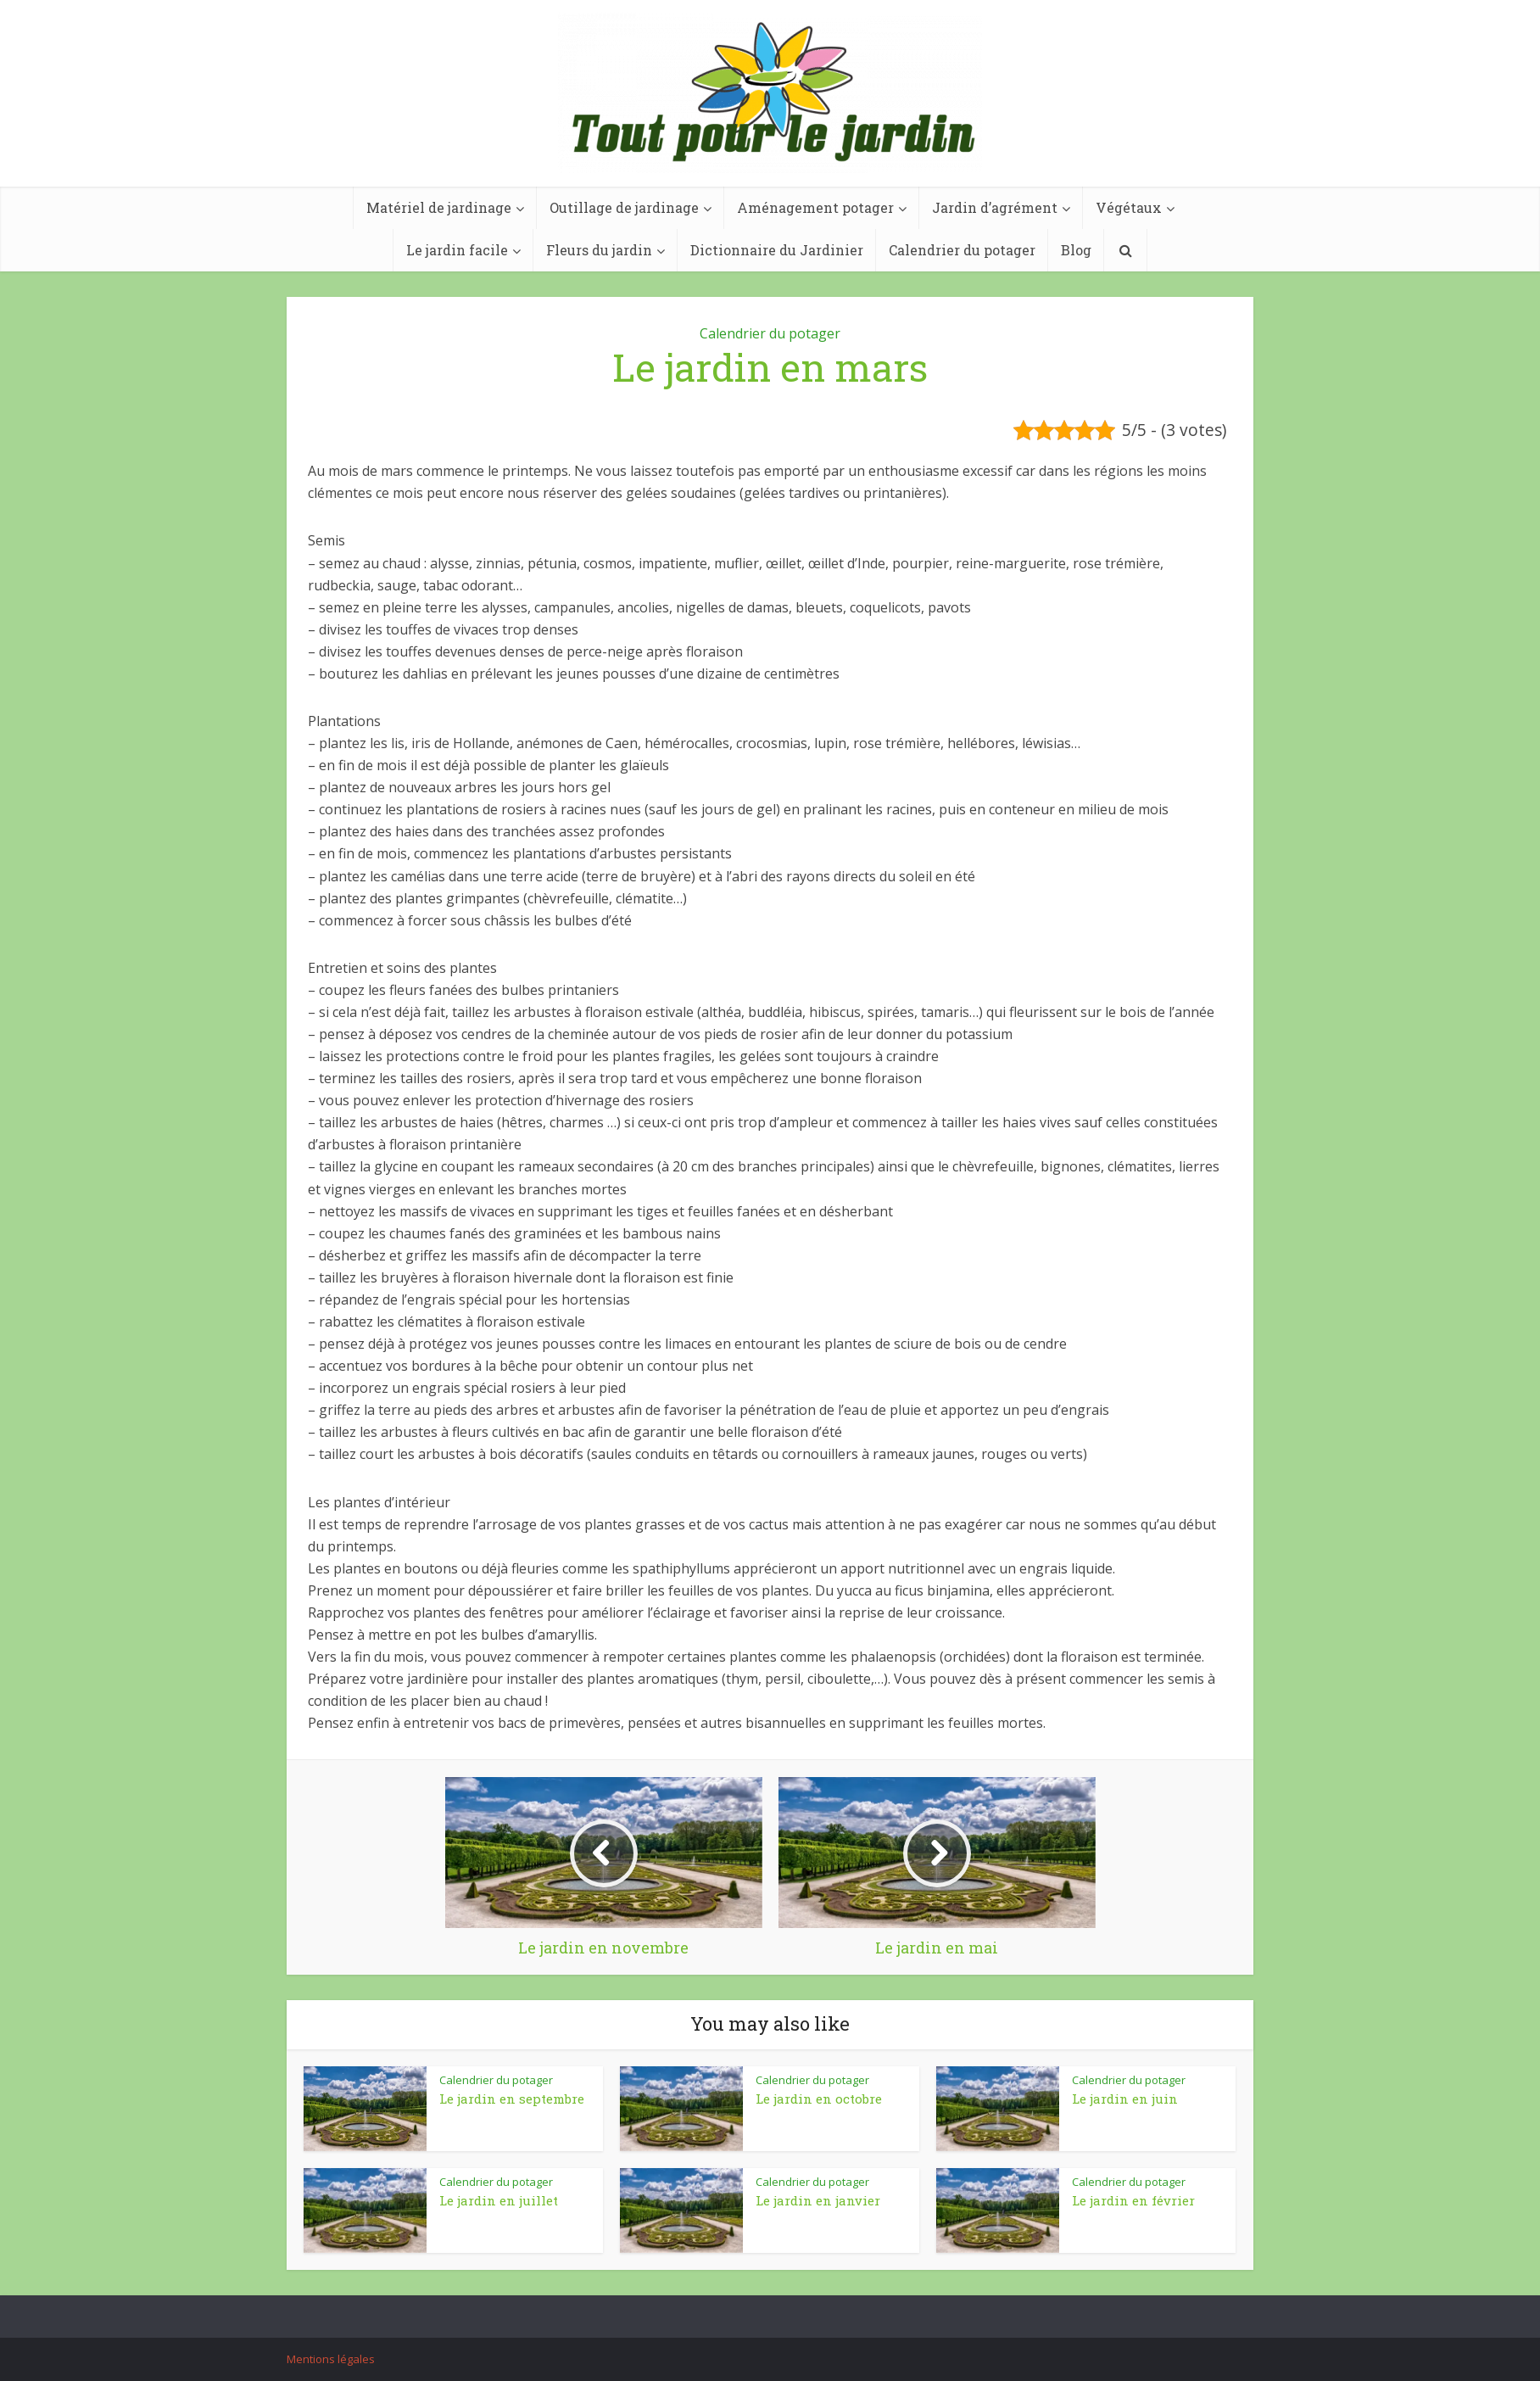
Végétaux (1129, 207)
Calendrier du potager (962, 250)
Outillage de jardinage (624, 207)
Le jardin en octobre (819, 2098)
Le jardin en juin (1125, 2098)
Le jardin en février (1133, 2200)
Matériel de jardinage (438, 207)
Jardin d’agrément (994, 207)
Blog (1076, 250)
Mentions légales (331, 2359)
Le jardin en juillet (498, 2200)
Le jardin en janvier (818, 2200)
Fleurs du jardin (599, 250)
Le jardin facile (457, 250)
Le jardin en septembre (511, 2098)
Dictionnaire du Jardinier (776, 250)
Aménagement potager (815, 207)
